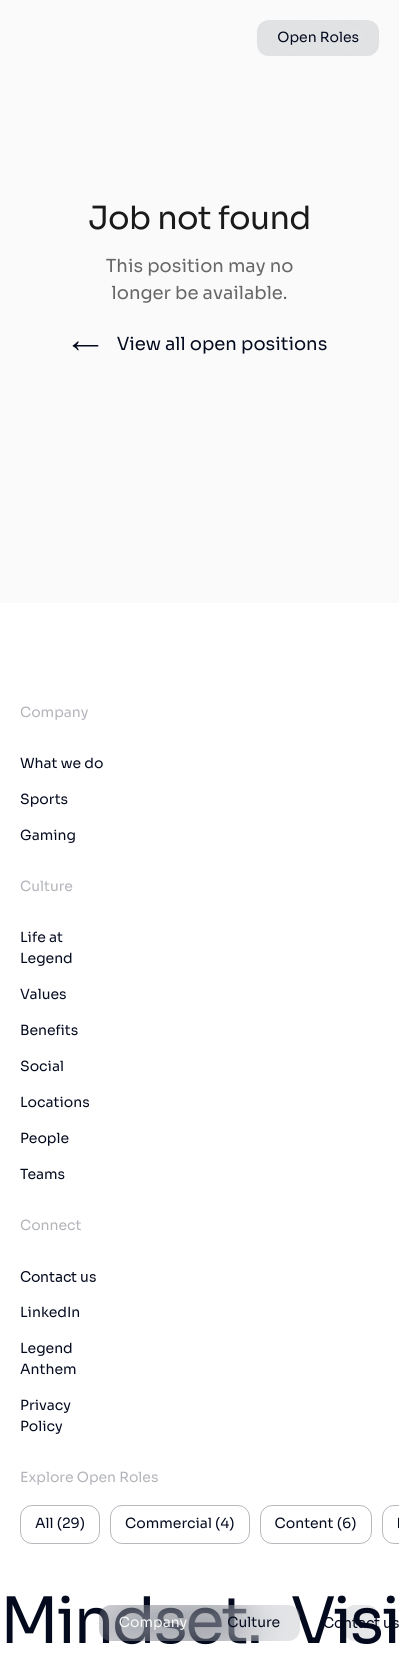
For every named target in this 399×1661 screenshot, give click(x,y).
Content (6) (316, 1524)
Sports (44, 800)
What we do (61, 764)
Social (42, 1067)
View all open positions (200, 345)
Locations (55, 1103)
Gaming (48, 836)
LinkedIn (50, 1313)
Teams (42, 1175)
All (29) (60, 1524)
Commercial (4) (179, 1524)
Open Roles (318, 38)
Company (153, 1623)
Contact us (58, 1277)
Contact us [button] (361, 1623)
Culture (253, 1623)
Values (43, 995)
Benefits (49, 1031)
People (44, 1139)
